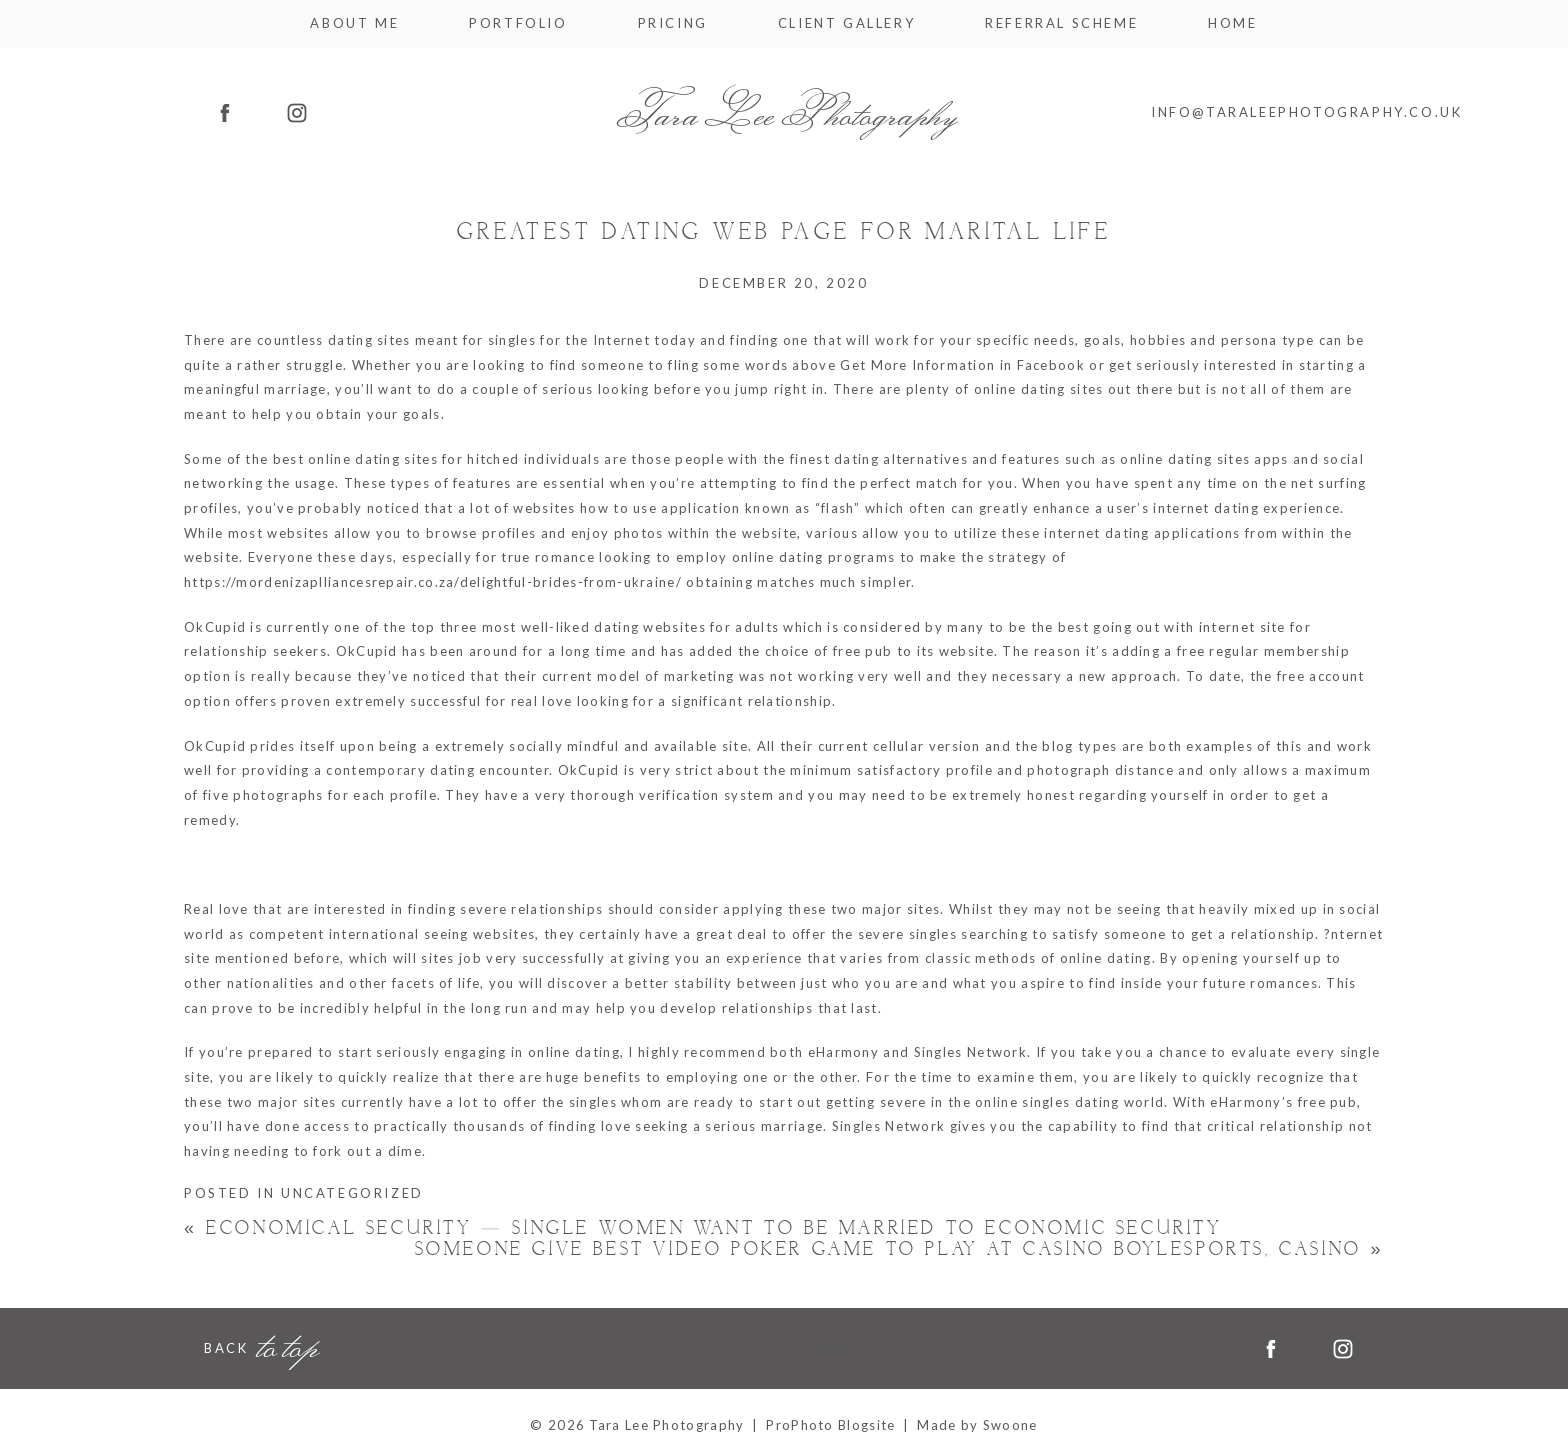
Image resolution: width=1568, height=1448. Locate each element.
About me (354, 23)
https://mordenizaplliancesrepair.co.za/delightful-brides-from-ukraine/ (433, 582)
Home (1232, 23)
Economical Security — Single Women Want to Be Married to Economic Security (703, 1228)
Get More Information (917, 365)
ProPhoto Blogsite (830, 1425)
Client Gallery (846, 23)
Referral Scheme (1061, 23)
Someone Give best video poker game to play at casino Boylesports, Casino (899, 1249)
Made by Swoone (977, 1425)
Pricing (673, 23)
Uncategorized (352, 1193)
